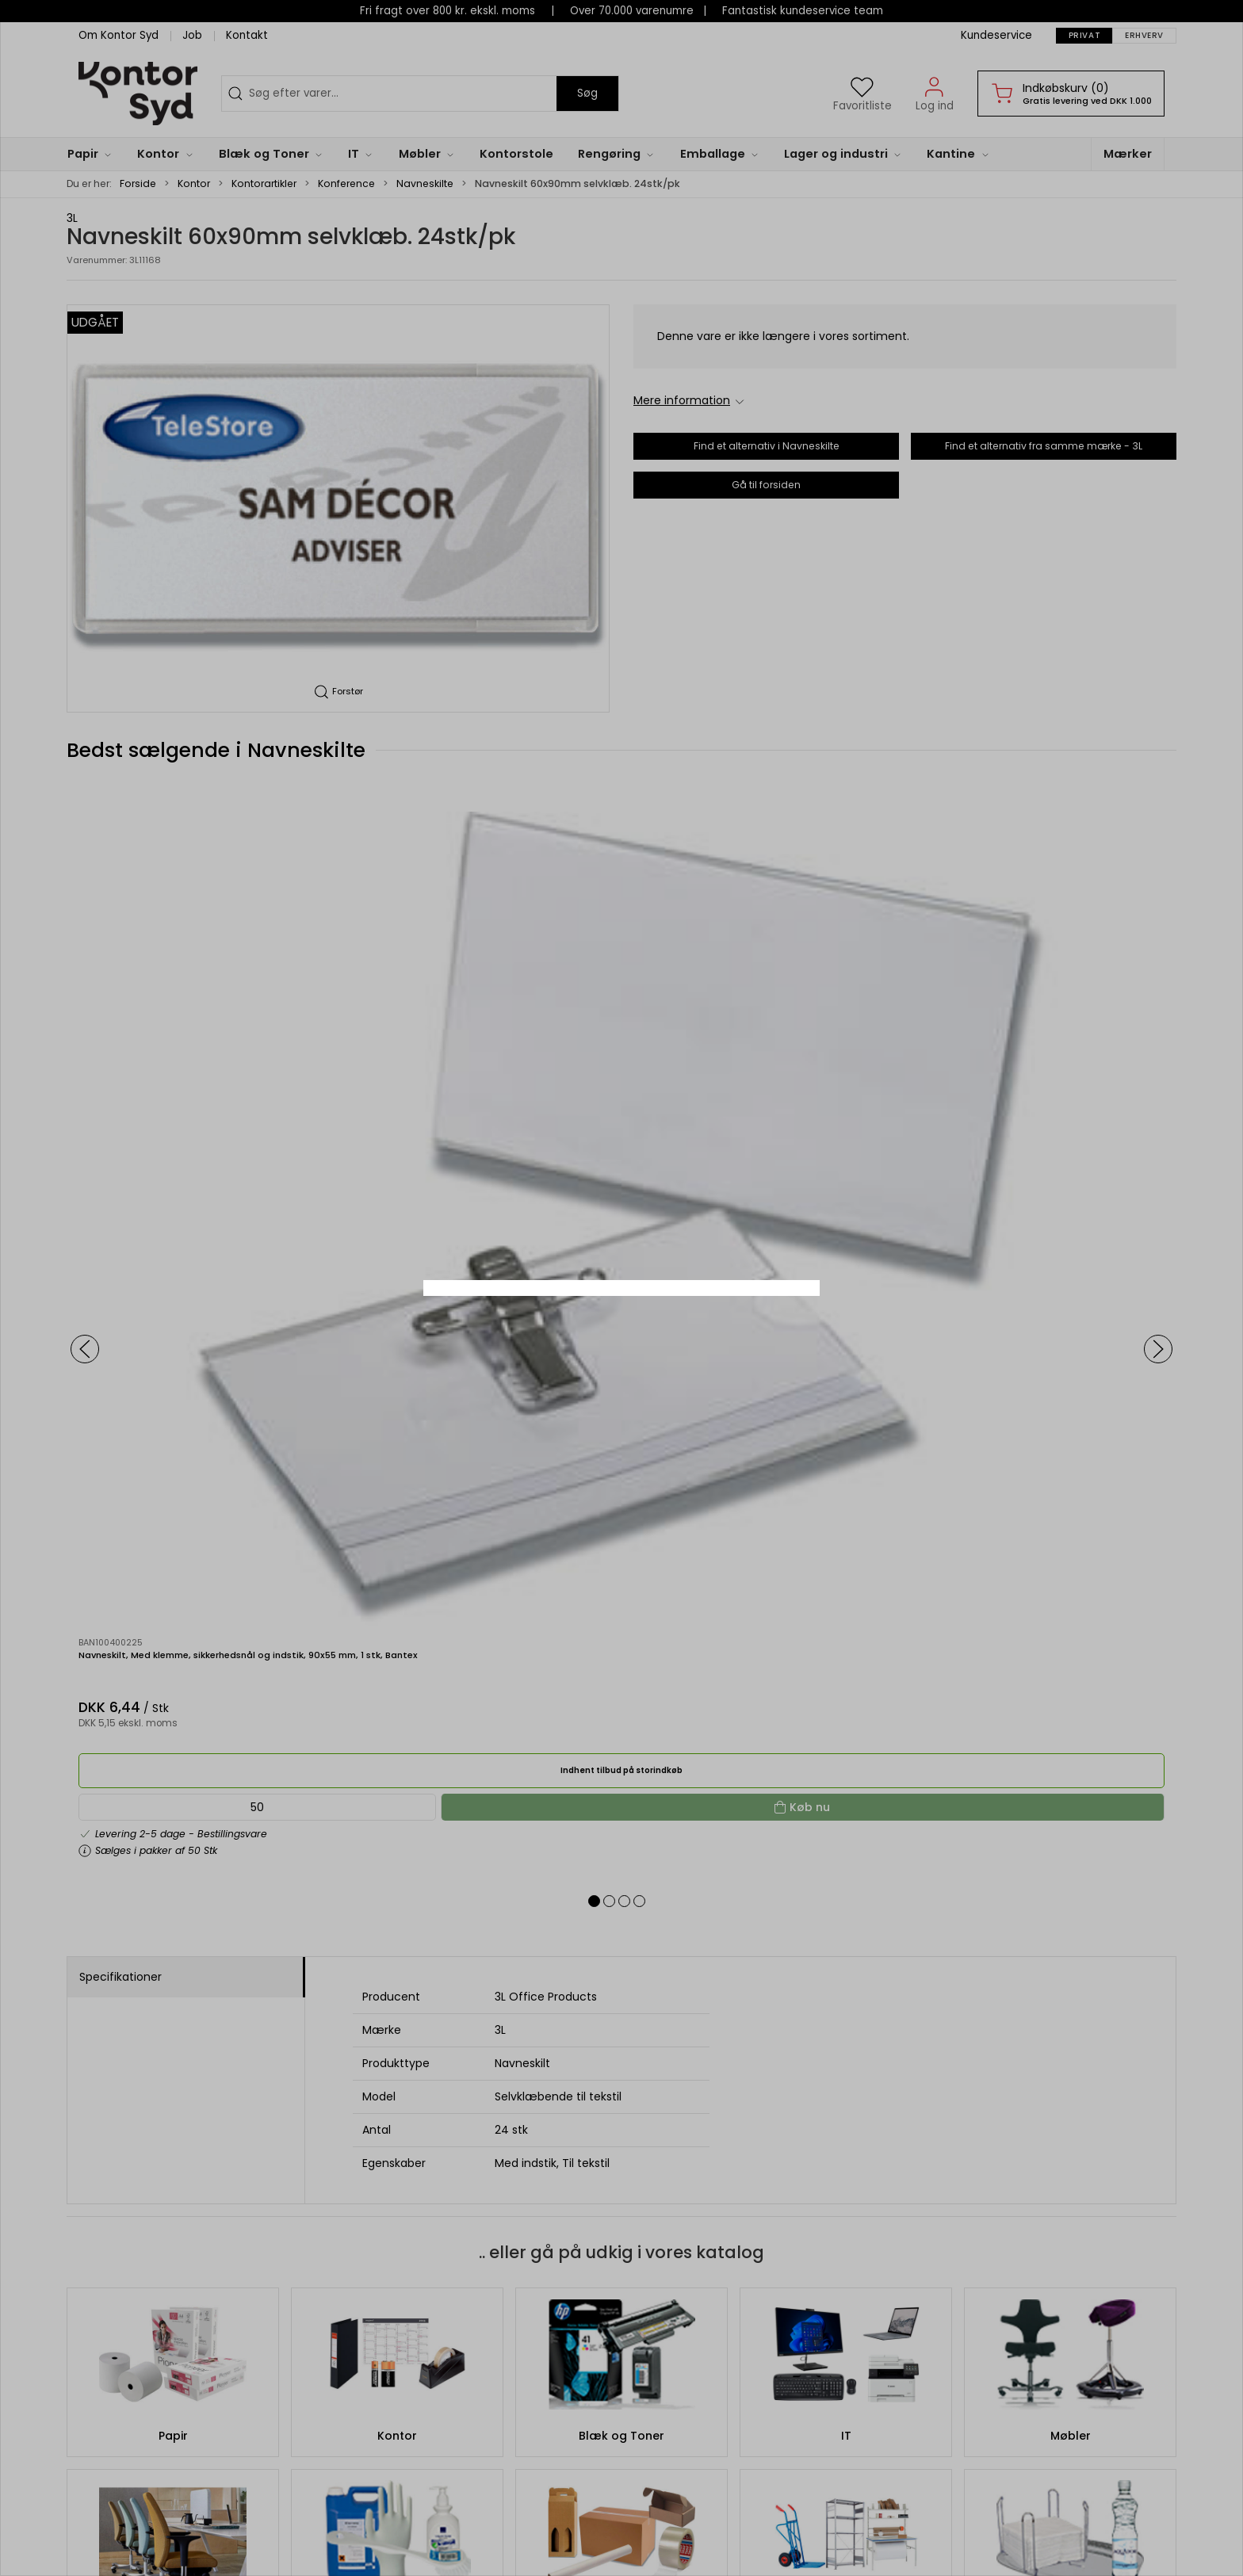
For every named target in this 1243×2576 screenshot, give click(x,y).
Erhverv (658, 1339)
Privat (579, 1339)
